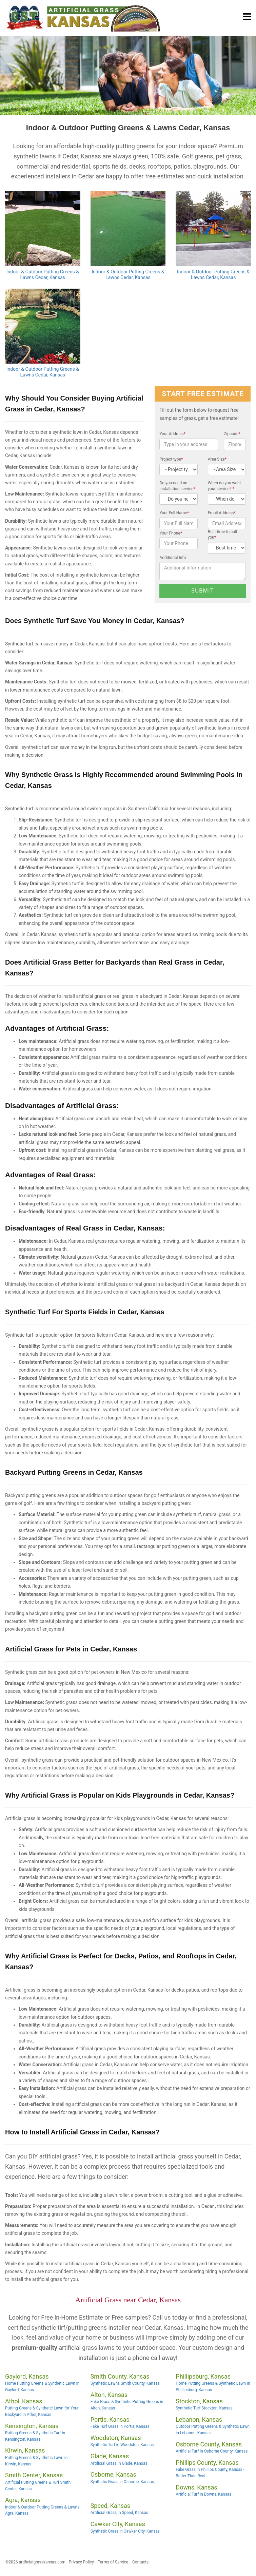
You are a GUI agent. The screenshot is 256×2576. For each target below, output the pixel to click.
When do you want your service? (224, 486)
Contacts (140, 2562)
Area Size (217, 459)
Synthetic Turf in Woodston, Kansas (122, 2444)
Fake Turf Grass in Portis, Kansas (120, 2426)
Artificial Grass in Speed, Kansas (119, 2512)
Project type (171, 459)
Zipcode (232, 433)
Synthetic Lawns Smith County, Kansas (125, 2383)
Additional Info (172, 557)
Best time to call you (222, 534)
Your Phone (170, 533)
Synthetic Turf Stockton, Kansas (204, 2408)
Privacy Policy (81, 2562)
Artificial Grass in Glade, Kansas (119, 2463)
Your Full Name (174, 512)
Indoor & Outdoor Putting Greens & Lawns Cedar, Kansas (42, 274)
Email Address (222, 512)
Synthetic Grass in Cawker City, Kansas (125, 2531)
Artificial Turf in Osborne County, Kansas (212, 2451)
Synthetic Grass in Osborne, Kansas (122, 2481)
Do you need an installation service (177, 486)
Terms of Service (113, 2562)
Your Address (172, 433)
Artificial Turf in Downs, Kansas (203, 2494)
